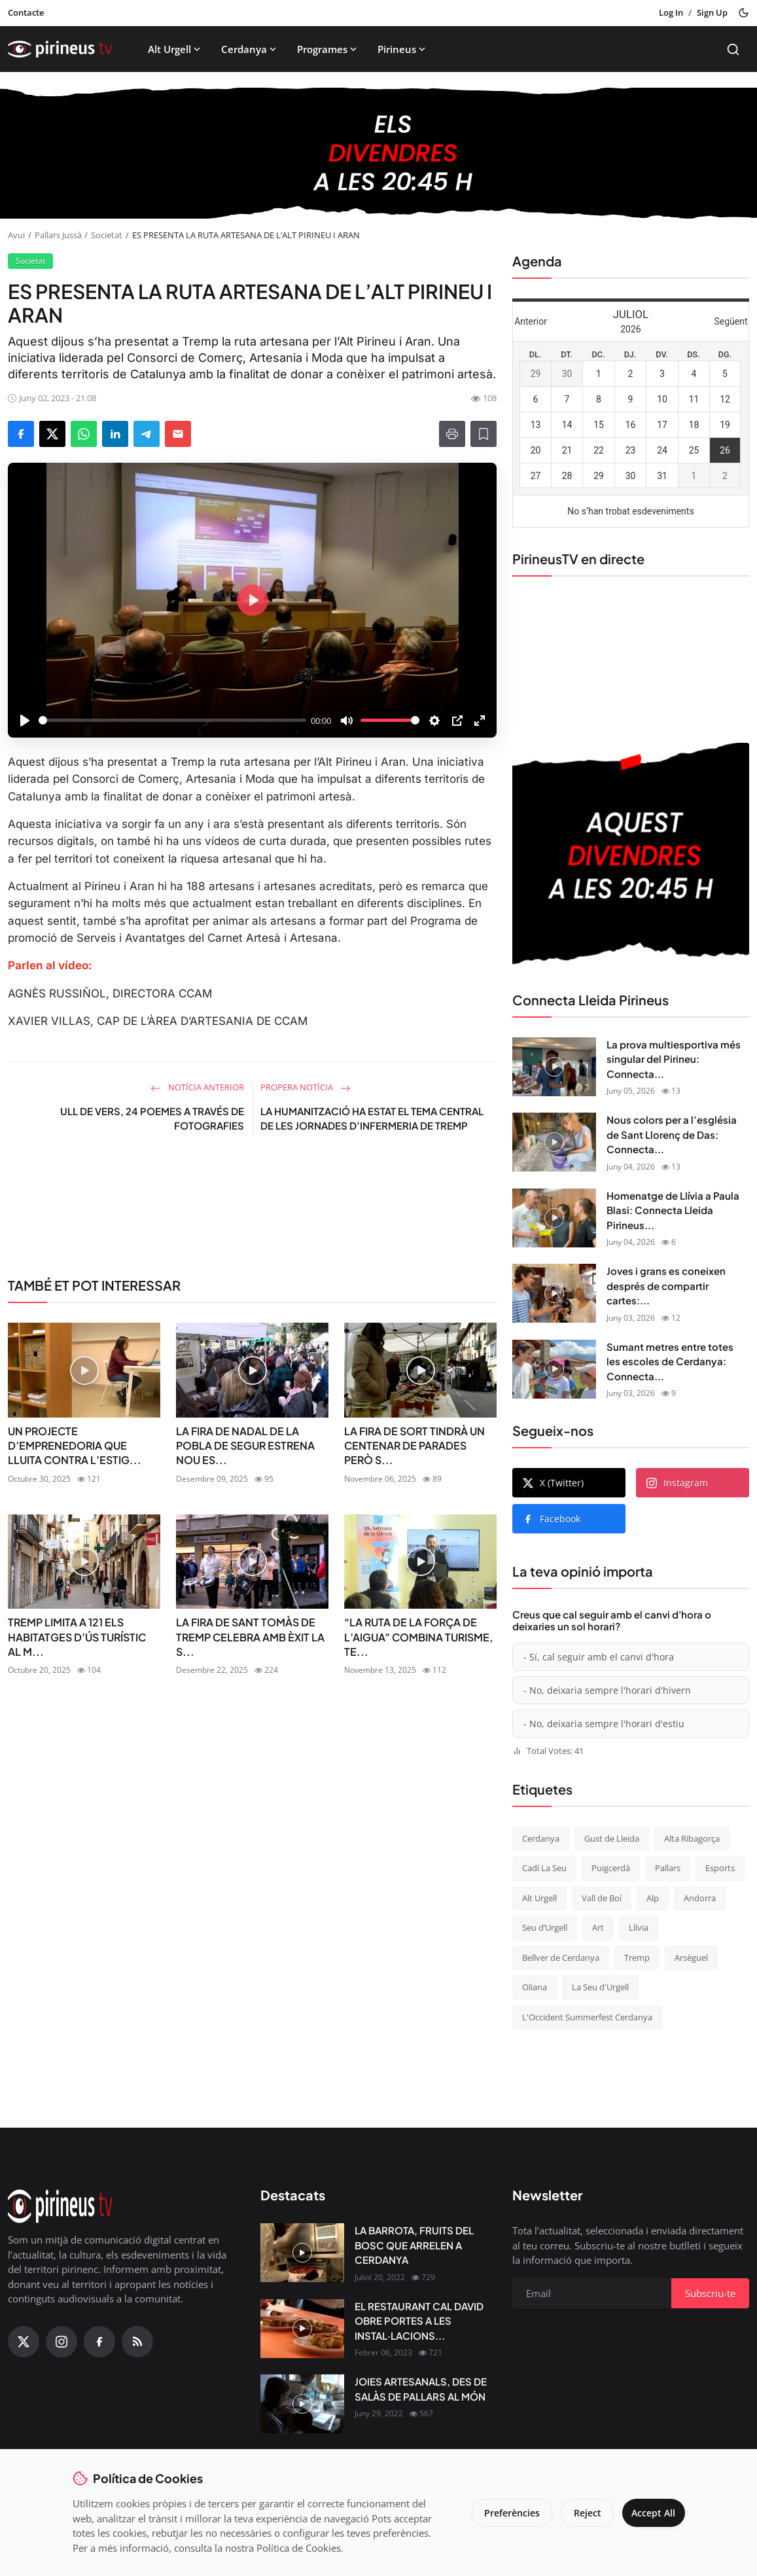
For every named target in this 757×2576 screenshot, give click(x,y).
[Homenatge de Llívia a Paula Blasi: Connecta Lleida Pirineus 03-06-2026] (554, 1218)
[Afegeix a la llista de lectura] (483, 434)
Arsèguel (691, 1957)
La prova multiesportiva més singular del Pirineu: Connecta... (674, 1059)
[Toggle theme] (743, 12)
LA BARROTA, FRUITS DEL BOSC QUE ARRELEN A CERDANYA (414, 2245)
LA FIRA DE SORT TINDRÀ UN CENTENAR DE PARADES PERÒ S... (414, 1445)
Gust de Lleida (611, 1838)
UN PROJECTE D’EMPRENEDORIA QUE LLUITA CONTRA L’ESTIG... (74, 1445)
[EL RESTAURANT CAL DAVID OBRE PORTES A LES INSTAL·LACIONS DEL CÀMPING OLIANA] (302, 2328)
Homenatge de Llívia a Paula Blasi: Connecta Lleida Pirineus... (673, 1210)
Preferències (505, 2513)
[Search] (733, 49)
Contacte (26, 12)
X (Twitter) (553, 1482)
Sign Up (712, 12)
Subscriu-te (710, 2293)
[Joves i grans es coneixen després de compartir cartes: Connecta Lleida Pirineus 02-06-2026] (554, 1293)
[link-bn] (252, 1212)
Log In (671, 12)
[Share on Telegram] (146, 434)
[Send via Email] (178, 434)
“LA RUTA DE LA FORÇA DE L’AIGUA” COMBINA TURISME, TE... (418, 1636)
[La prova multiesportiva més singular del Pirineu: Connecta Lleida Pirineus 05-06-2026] (554, 1066)
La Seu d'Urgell (600, 1987)
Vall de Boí (602, 1898)
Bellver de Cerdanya (560, 1957)
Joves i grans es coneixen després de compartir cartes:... (666, 1285)
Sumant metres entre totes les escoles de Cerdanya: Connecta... (670, 1361)
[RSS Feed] (137, 2341)
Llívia (638, 1927)
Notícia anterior (197, 1087)
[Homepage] (60, 49)
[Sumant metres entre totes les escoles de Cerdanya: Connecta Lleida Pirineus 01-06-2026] (554, 1369)
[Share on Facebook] (21, 434)
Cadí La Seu (544, 1868)
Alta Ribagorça (692, 1838)
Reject (580, 2513)
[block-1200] (378, 153)
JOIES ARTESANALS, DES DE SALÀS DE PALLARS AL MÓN (421, 2389)
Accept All (650, 2513)
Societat (106, 235)
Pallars (667, 1868)
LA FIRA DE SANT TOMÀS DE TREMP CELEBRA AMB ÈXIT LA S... (250, 1636)
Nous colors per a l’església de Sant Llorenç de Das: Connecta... (672, 1134)
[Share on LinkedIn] (115, 434)
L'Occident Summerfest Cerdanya (587, 2017)
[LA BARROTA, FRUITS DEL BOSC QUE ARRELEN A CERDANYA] (302, 2252)
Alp (652, 1898)
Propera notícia (305, 1087)
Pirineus (403, 49)
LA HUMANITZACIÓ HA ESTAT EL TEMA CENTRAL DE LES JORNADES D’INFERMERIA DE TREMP (372, 1118)
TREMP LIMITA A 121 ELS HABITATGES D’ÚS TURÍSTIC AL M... (77, 1636)
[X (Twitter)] (23, 2341)
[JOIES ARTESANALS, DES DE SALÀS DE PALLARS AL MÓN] (302, 2403)
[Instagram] (61, 2341)
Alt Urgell (175, 49)
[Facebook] (99, 2341)
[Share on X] (52, 434)
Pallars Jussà (58, 235)
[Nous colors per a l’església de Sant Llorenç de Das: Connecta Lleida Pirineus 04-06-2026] (554, 1142)
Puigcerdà (610, 1868)
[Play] (24, 720)
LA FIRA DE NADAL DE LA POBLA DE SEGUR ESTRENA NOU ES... (245, 1445)
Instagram (677, 1482)
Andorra (700, 1898)
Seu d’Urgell (544, 1927)
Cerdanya (250, 49)
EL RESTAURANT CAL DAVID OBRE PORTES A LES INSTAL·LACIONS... (419, 2321)
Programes (328, 49)
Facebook (551, 1518)
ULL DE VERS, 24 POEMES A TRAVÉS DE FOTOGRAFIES (152, 1118)
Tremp (637, 1957)
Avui (16, 235)
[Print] (452, 434)
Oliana (534, 1987)
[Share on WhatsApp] (84, 434)
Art (598, 1927)
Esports (720, 1868)
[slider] (172, 720)
